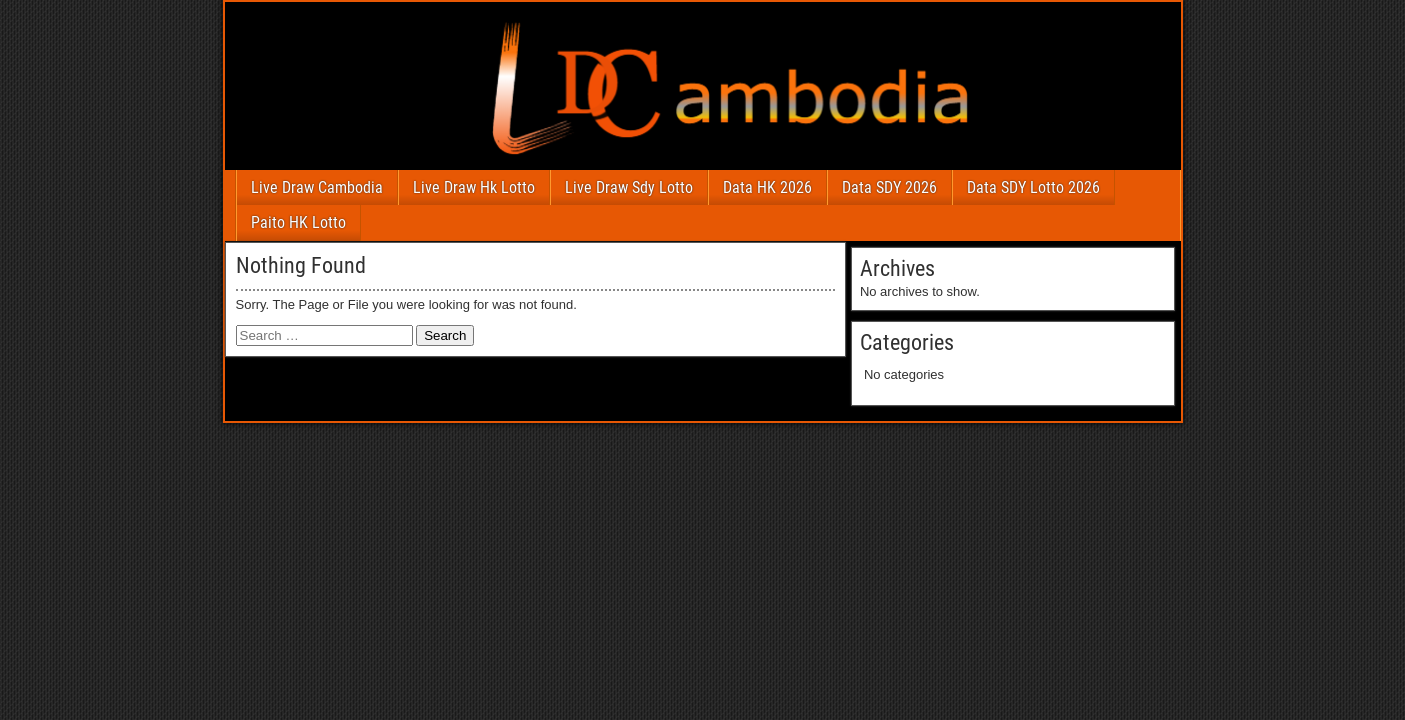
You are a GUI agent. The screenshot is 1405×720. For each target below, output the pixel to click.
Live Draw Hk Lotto (474, 187)
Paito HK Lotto (298, 222)
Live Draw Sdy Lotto (629, 187)
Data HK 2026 (767, 187)
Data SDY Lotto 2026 (1033, 187)
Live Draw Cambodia (317, 187)
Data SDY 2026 (889, 187)
